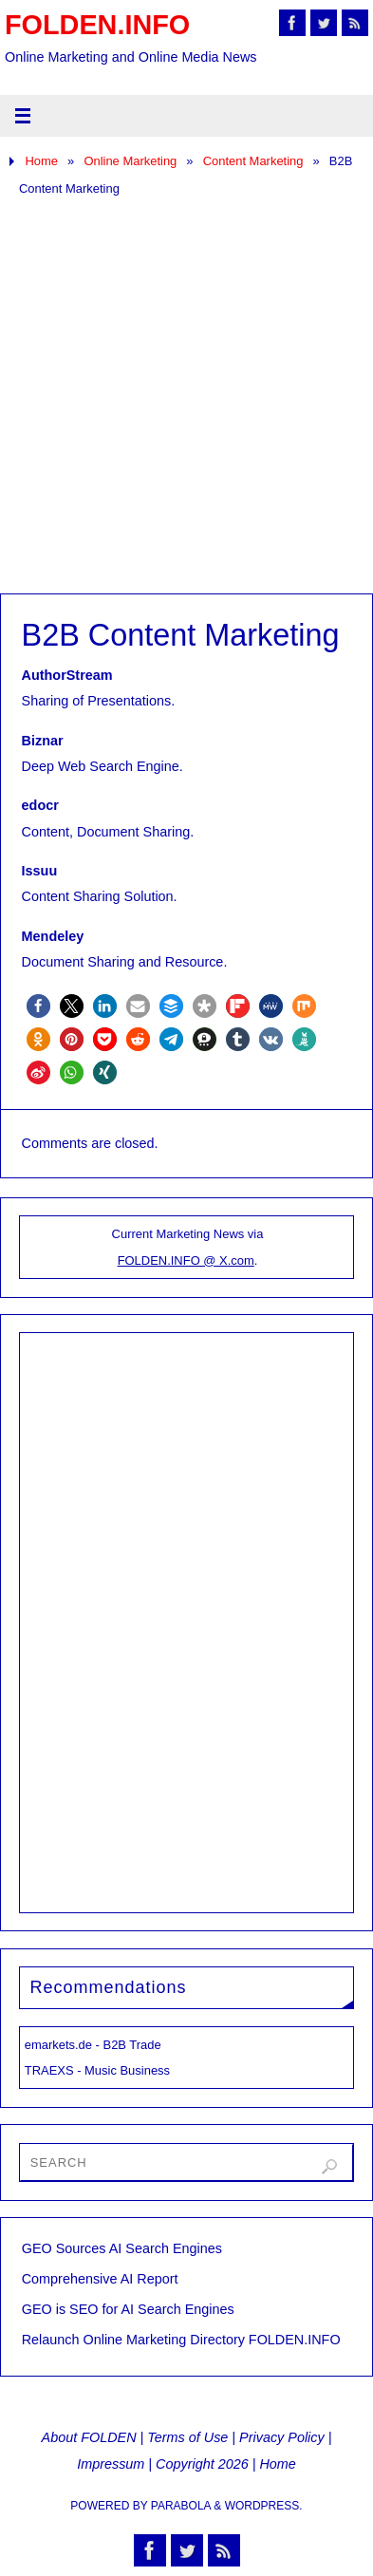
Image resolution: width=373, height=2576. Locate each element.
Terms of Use (187, 2437)
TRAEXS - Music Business (97, 2070)
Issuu (40, 870)
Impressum (110, 2464)
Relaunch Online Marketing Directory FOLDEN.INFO (181, 2339)
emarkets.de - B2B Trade (93, 2045)
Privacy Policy (282, 2437)
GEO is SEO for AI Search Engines (128, 2309)
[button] (38, 1006)
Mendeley (53, 936)
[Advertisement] (186, 397)
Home (41, 161)
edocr (40, 805)
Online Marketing (130, 161)
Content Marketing (253, 161)
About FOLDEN (89, 2437)
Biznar (43, 740)
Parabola (181, 2505)
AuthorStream (67, 675)
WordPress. (264, 2505)
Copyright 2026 (202, 2464)
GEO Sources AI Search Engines (122, 2248)
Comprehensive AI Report (100, 2278)
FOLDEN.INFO (97, 24)
